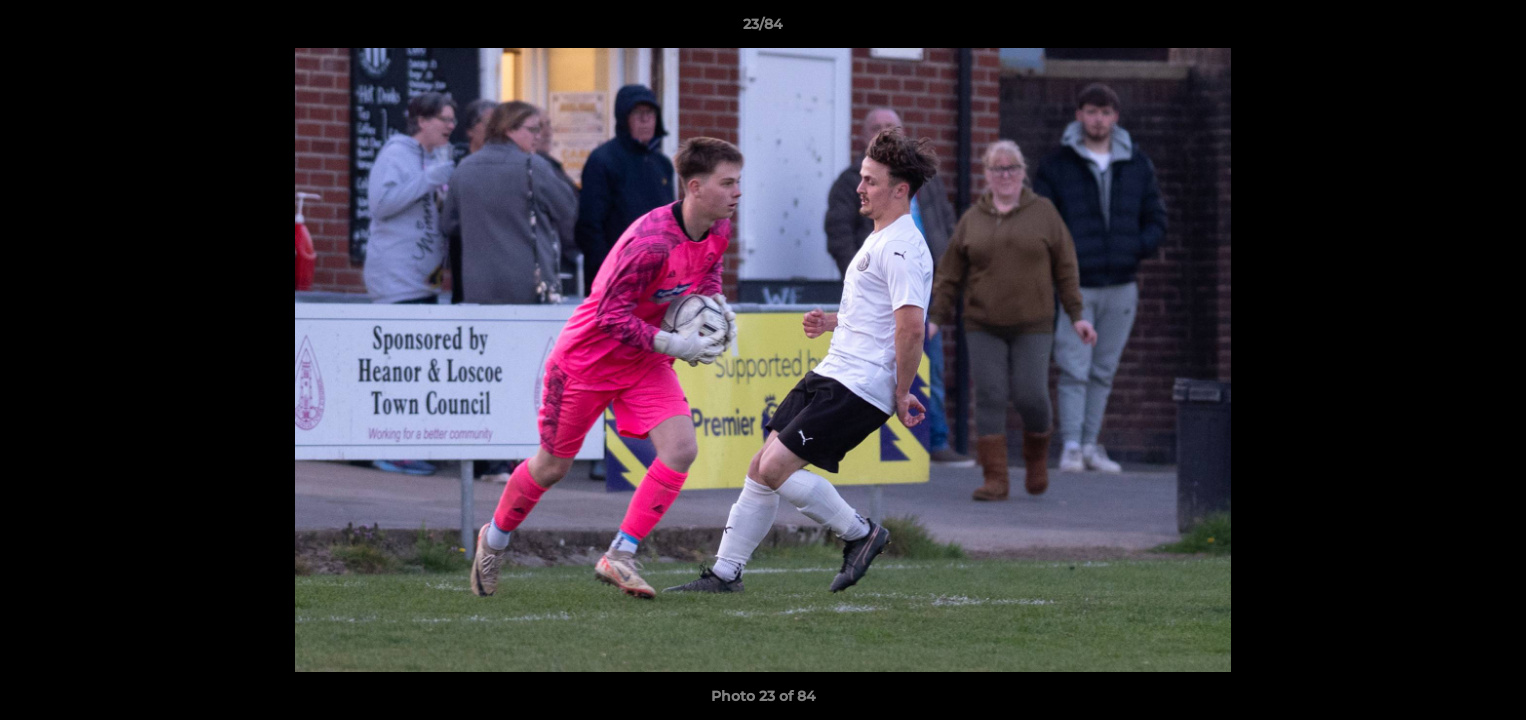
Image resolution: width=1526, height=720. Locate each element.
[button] (1490, 29)
